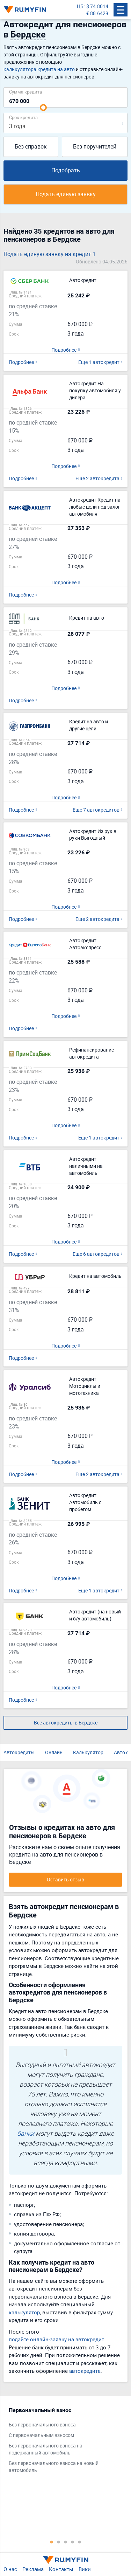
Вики (85, 2568)
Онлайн (54, 1752)
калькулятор (24, 2312)
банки (25, 2133)
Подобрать (65, 170)
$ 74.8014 (97, 6)
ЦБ (80, 6)
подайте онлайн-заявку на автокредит (56, 2339)
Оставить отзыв (65, 1879)
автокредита (85, 2370)
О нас (10, 2568)
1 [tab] (51, 2541)
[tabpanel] (62, 2441)
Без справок (31, 146)
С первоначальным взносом (41, 2435)
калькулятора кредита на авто (39, 69)
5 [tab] (79, 2541)
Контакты (61, 2568)
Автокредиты (19, 1752)
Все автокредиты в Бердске (65, 1722)
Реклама (33, 2568)
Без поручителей (94, 146)
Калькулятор (88, 1752)
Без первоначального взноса (42, 2424)
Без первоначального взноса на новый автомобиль (54, 2466)
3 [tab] (65, 2541)
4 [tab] (72, 2541)
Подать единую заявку (66, 194)
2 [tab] (58, 2541)
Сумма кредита (25, 92)
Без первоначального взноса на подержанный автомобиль (45, 2449)
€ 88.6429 (97, 13)
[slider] (43, 107)
